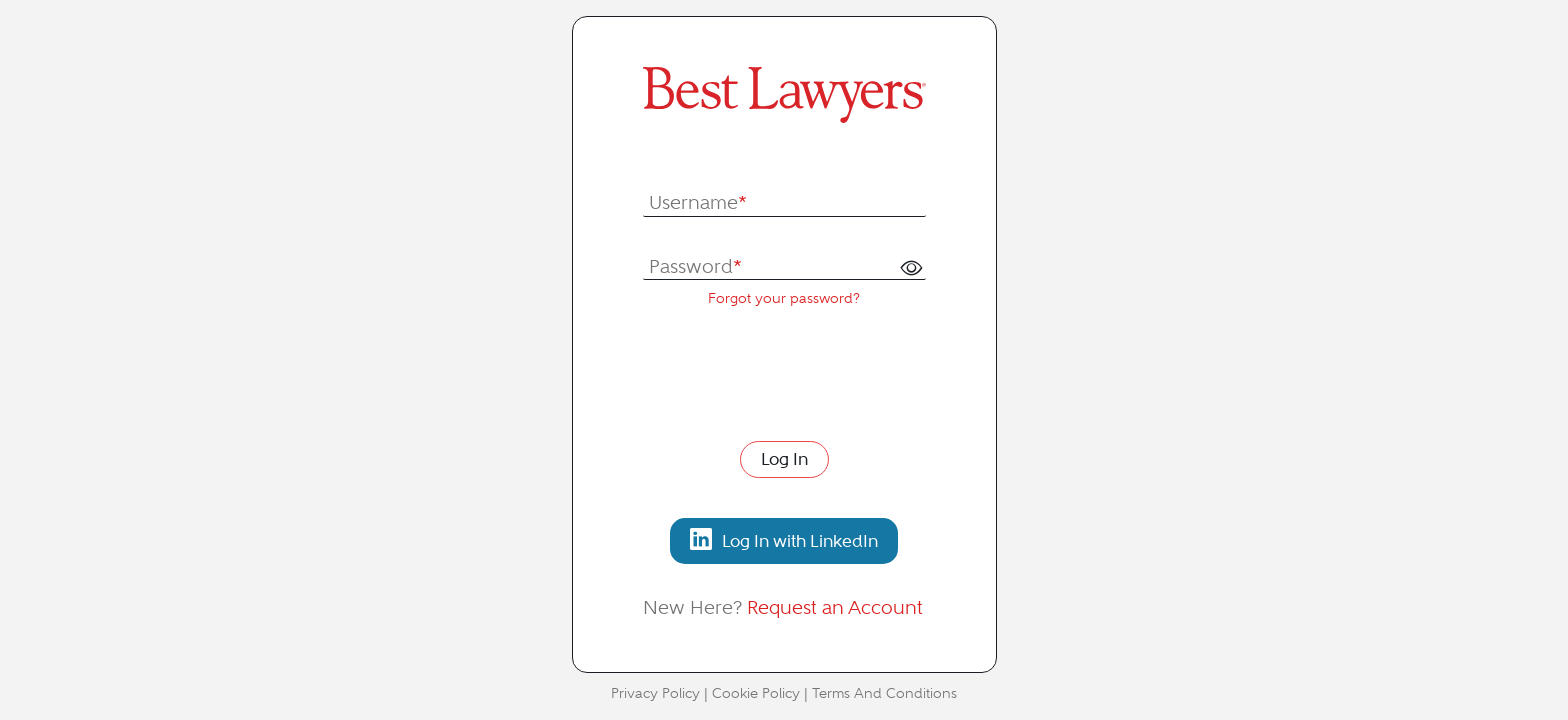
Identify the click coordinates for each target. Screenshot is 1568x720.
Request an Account (835, 607)
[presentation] (795, 372)
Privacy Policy (655, 693)
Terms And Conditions (884, 693)
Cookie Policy (756, 693)
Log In (784, 459)
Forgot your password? (784, 298)
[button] (911, 268)
